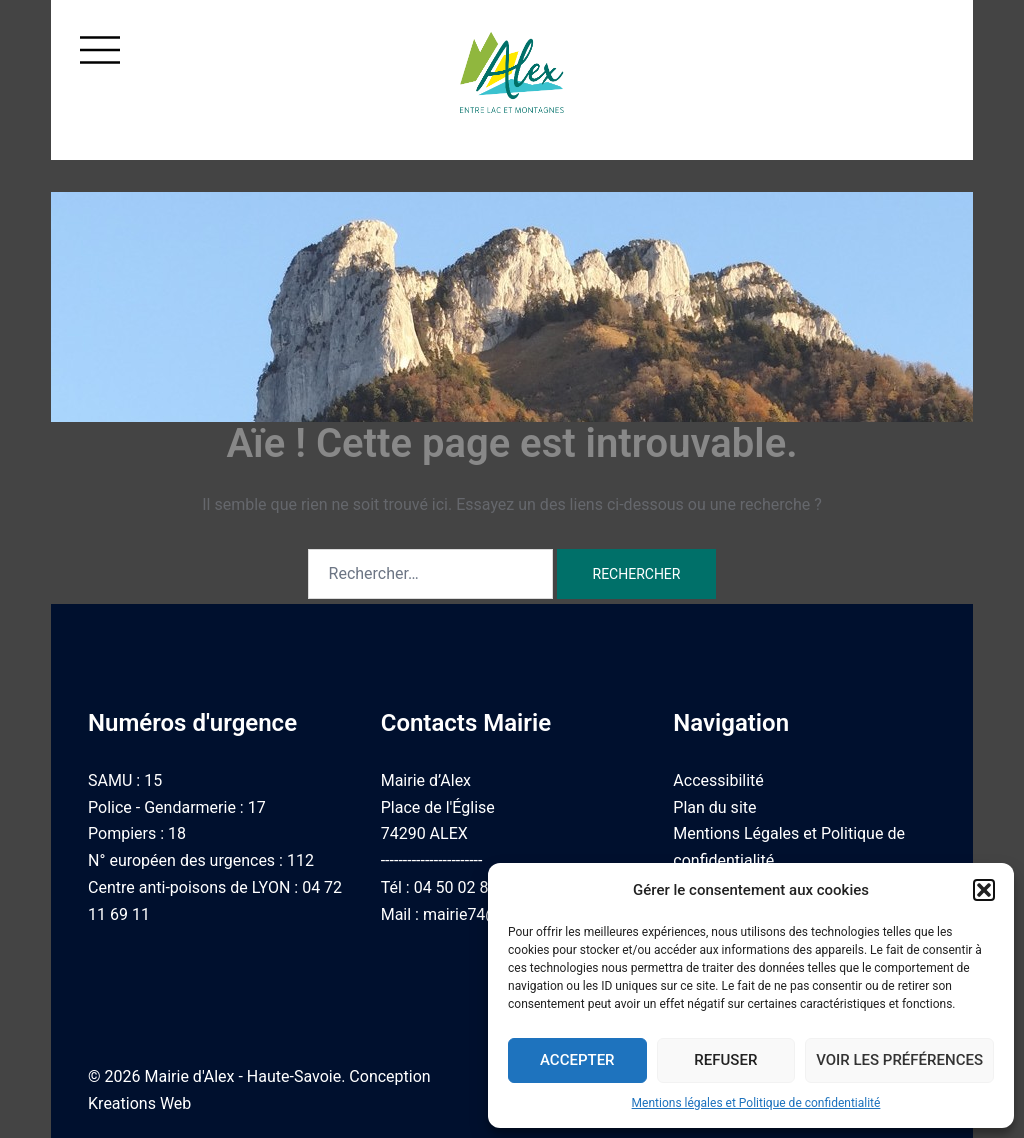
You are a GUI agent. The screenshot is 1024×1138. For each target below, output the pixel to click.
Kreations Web (139, 1103)
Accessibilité (718, 780)
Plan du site (714, 807)
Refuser (725, 1060)
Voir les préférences (899, 1060)
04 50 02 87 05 (467, 887)
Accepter (577, 1060)
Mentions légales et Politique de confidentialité (756, 1103)
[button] (984, 890)
